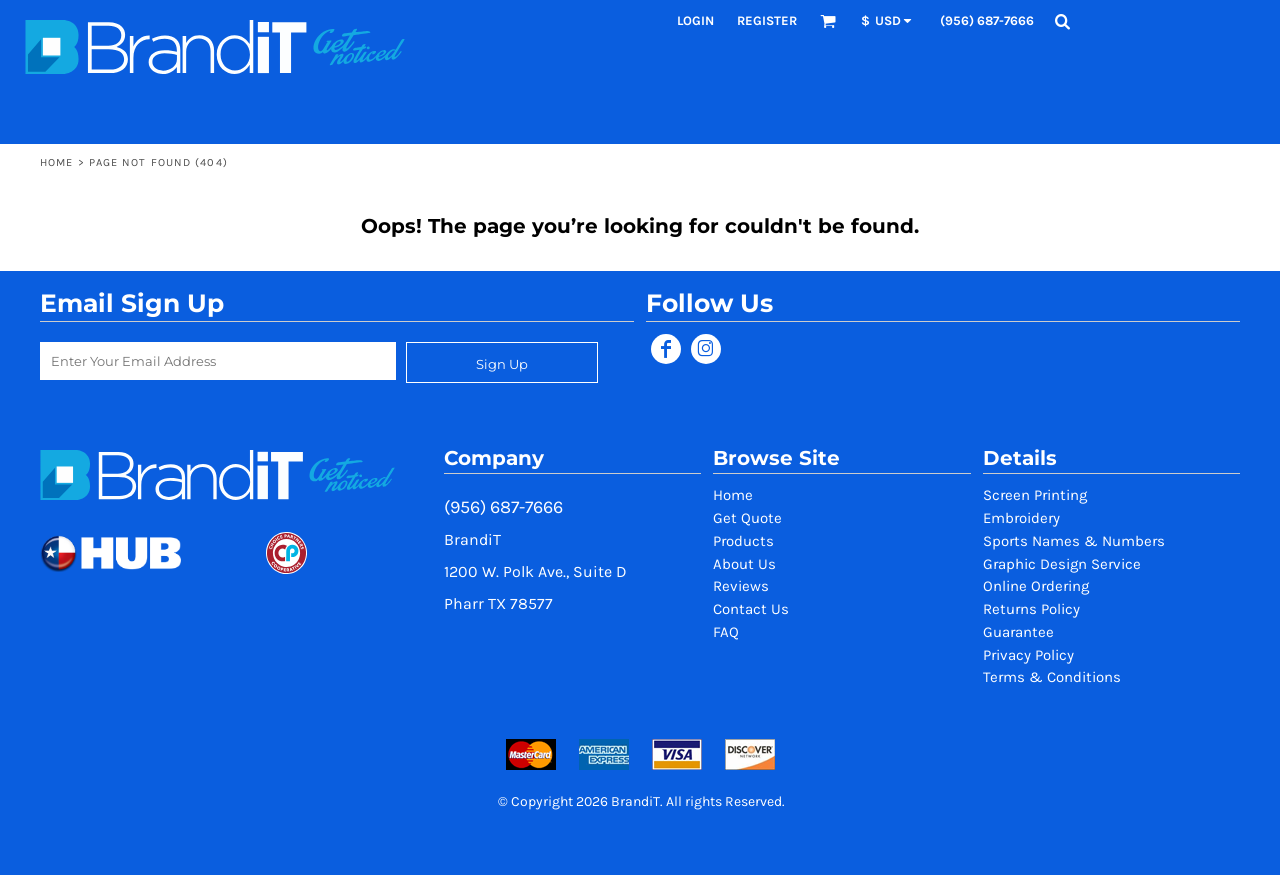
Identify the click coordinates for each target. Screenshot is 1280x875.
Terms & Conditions (1052, 677)
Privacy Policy (1028, 655)
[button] (828, 21)
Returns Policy (1031, 609)
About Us (744, 564)
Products (743, 541)
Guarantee (1018, 632)
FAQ (726, 632)
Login (695, 20)
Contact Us (751, 609)
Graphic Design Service (1062, 564)
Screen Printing (1035, 495)
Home (56, 162)
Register (767, 20)
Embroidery (1021, 518)
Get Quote (747, 518)
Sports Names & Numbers (1074, 541)
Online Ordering (1036, 586)
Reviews (741, 586)
